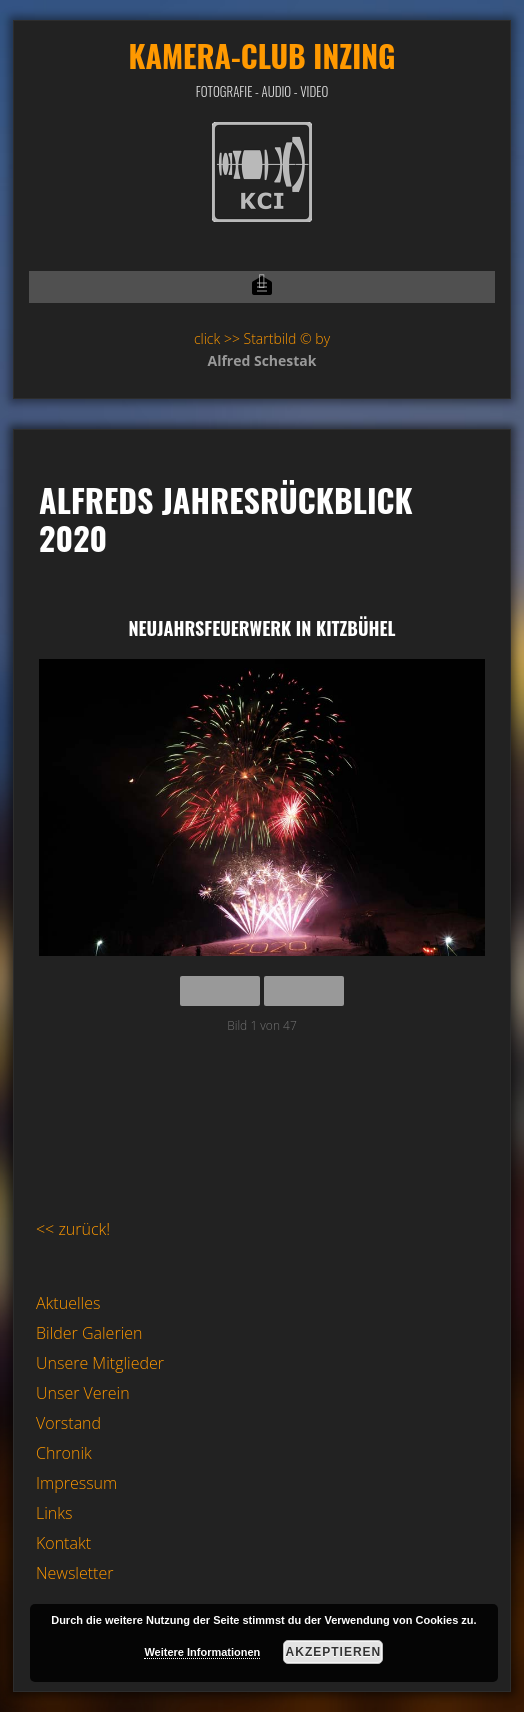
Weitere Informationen (202, 1652)
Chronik (64, 1453)
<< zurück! (73, 1229)
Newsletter (74, 1573)
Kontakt (63, 1543)
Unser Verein (83, 1393)
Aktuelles (68, 1303)
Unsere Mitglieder (100, 1363)
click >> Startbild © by (262, 338)
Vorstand (68, 1423)
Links (54, 1513)
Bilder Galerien (89, 1333)
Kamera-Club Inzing (261, 55)
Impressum (76, 1483)
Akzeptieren (334, 1652)
